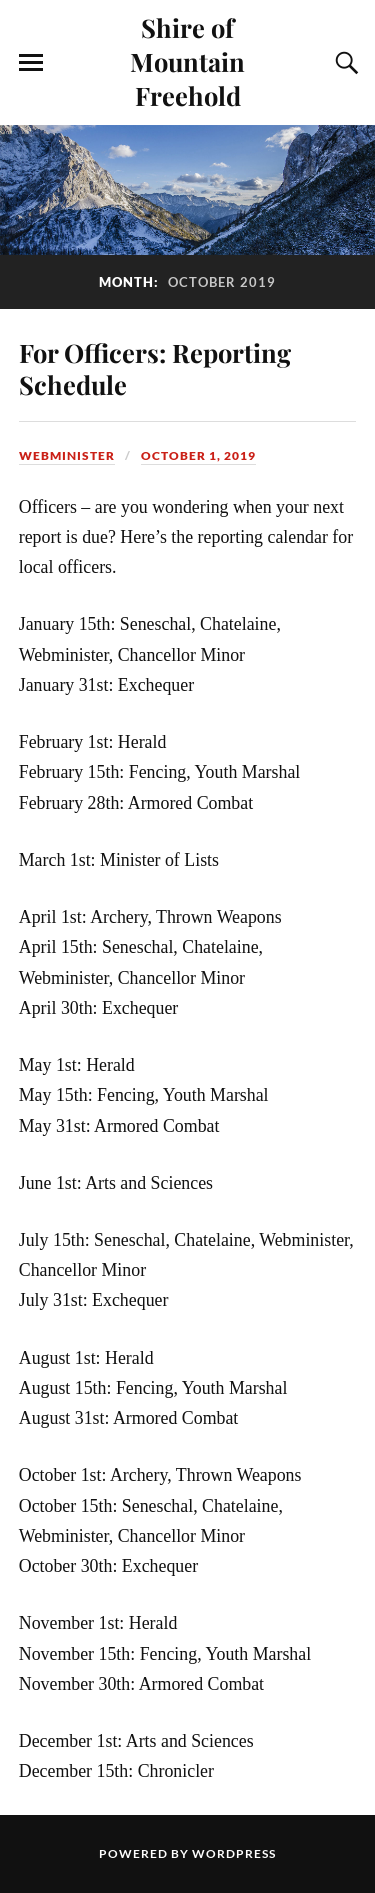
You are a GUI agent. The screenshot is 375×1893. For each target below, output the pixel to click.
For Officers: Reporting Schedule (155, 368)
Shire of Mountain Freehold (187, 61)
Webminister (67, 455)
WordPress (234, 1853)
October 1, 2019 (198, 455)
